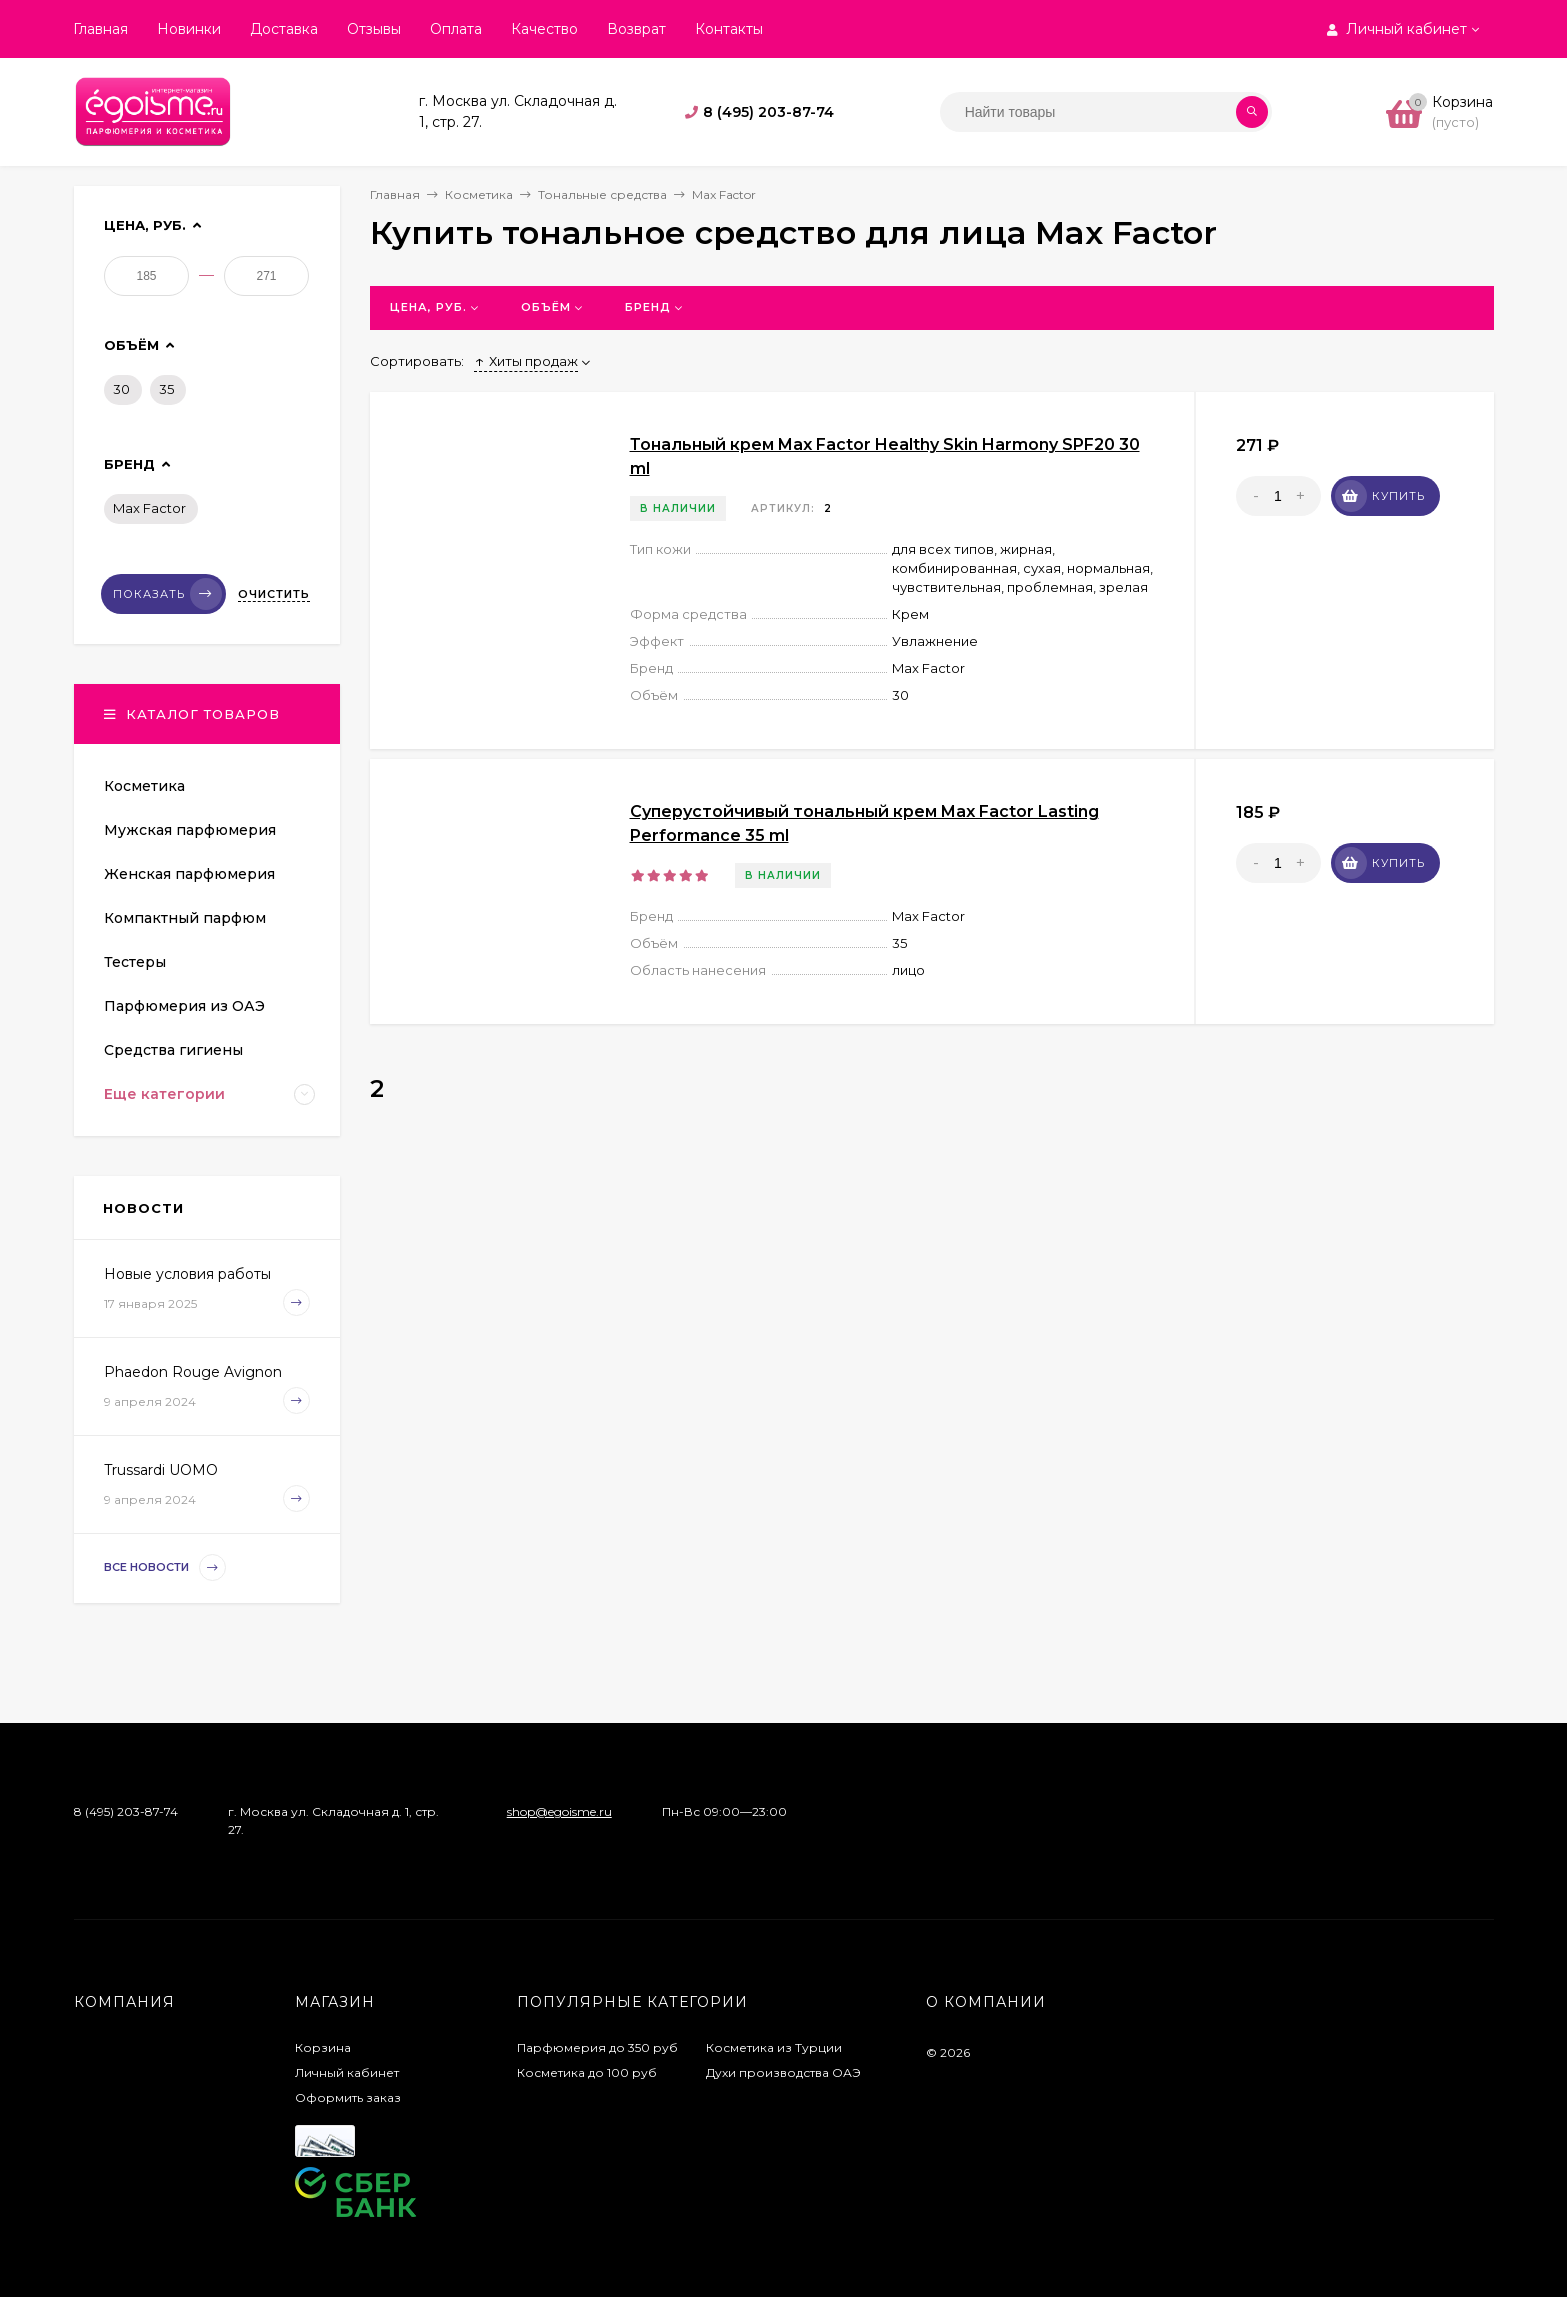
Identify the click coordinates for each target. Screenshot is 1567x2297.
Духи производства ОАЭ (783, 2072)
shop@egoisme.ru (559, 1811)
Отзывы (374, 29)
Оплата (456, 29)
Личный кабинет (347, 2072)
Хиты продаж (526, 361)
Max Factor (149, 508)
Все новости (165, 1567)
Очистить (274, 594)
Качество (544, 29)
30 (121, 389)
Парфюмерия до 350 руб (597, 2047)
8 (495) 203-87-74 (768, 112)
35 (166, 389)
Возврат (636, 29)
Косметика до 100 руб (587, 2072)
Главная (100, 29)
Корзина (323, 2047)
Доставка (284, 29)
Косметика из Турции (774, 2047)
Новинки (189, 29)
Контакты (729, 29)
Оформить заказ (348, 2097)
